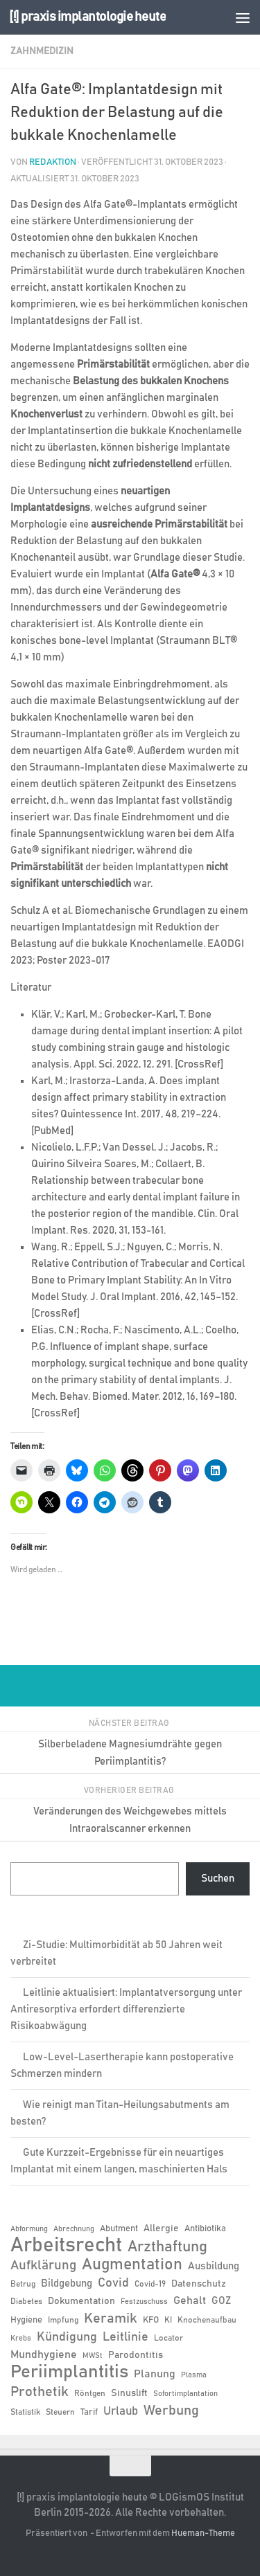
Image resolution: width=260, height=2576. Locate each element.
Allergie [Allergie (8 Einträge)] (161, 2228)
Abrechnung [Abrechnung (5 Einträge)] (73, 2229)
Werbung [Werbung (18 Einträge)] (171, 2410)
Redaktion (52, 162)
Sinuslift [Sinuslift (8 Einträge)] (129, 2393)
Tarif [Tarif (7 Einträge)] (89, 2412)
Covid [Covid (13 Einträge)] (113, 2283)
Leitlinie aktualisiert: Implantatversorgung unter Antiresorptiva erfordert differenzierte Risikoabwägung (126, 2009)
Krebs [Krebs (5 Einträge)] (20, 2338)
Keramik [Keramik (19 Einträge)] (110, 2318)
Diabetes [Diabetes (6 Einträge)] (26, 2301)
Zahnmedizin (41, 51)
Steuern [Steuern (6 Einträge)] (60, 2412)
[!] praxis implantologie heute (87, 17)
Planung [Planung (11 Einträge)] (154, 2373)
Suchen (217, 1878)
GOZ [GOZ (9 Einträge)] (221, 2301)
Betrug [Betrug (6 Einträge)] (22, 2284)
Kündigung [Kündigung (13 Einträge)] (67, 2337)
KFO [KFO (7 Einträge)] (151, 2320)
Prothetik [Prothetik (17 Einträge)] (39, 2392)
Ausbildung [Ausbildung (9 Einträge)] (213, 2266)
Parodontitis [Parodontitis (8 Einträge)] (135, 2355)
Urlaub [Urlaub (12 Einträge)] (120, 2411)
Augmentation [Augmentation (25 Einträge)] (132, 2265)
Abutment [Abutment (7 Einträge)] (119, 2228)
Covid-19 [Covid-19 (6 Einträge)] (150, 2284)
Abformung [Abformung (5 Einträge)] (29, 2229)
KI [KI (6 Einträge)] (168, 2320)
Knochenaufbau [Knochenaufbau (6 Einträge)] (206, 2320)
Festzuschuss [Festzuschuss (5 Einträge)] (144, 2301)
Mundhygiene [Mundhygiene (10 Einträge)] (43, 2355)
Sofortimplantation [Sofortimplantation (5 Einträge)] (185, 2393)
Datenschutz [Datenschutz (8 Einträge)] (198, 2284)
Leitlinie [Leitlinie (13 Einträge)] (125, 2337)
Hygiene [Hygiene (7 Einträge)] (26, 2320)
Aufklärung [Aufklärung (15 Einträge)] (43, 2265)
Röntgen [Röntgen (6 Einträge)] (89, 2393)
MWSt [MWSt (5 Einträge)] (93, 2355)
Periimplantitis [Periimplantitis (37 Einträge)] (69, 2372)
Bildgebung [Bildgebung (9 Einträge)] (66, 2283)
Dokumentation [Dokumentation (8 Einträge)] (81, 2301)
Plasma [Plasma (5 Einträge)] (194, 2375)
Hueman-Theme (203, 2533)
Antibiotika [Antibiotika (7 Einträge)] (205, 2228)
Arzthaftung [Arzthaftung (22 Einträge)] (167, 2247)
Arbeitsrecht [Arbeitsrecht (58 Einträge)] (66, 2245)
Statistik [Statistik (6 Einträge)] (25, 2412)
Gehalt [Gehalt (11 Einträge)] (189, 2300)
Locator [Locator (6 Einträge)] (168, 2338)
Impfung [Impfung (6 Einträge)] (63, 2320)
